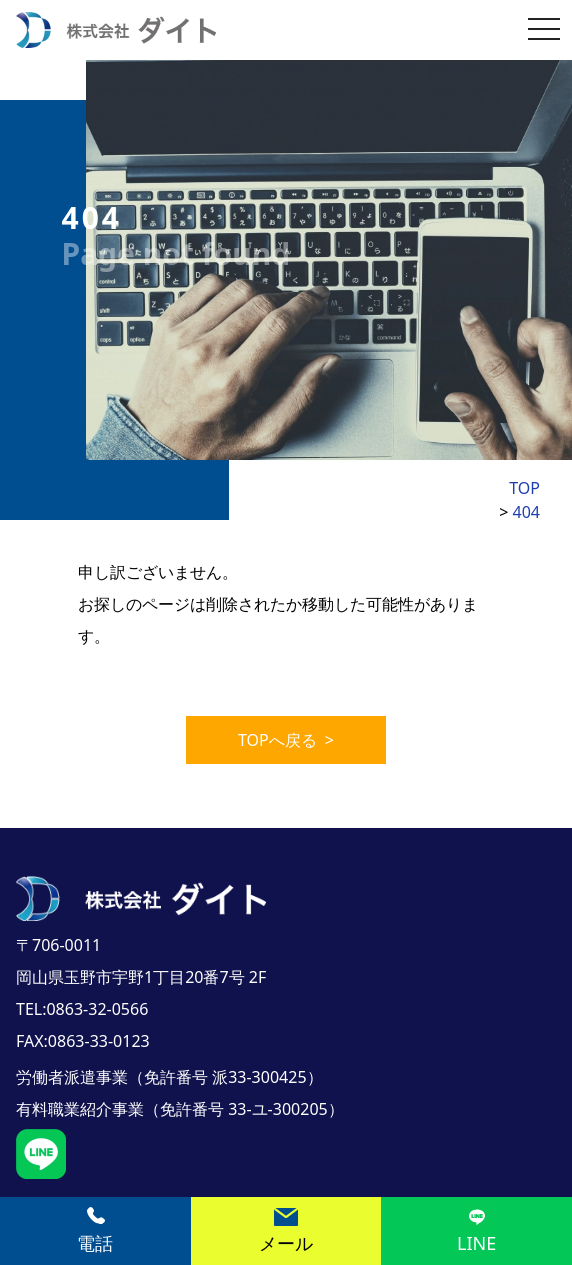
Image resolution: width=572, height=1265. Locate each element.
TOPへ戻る (286, 740)
